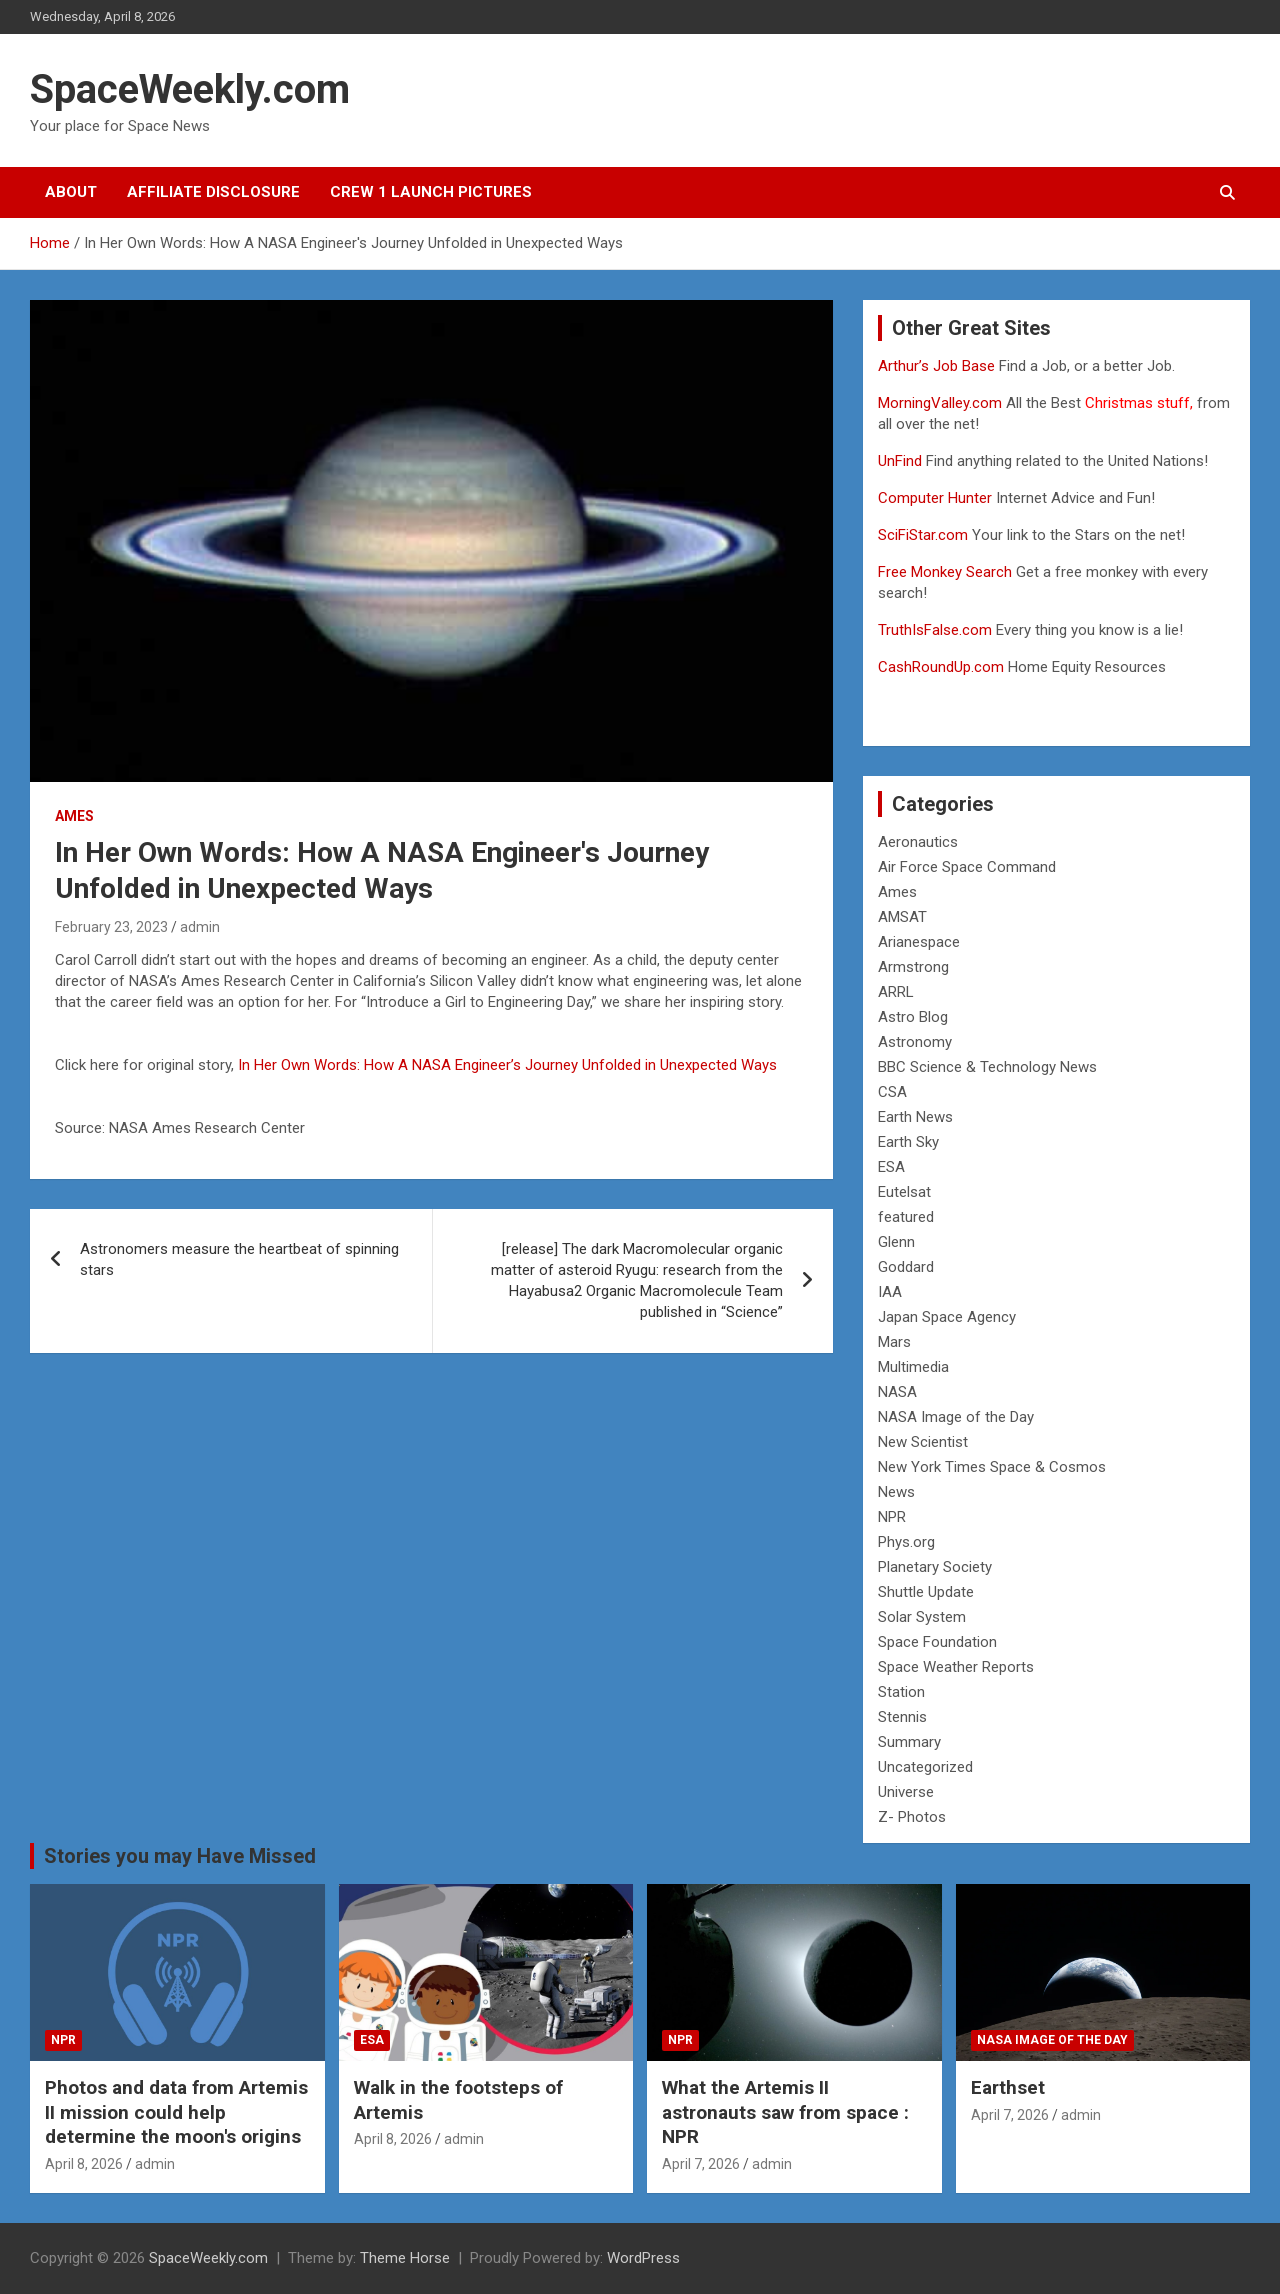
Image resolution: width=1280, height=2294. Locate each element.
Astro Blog (913, 1017)
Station (901, 1692)
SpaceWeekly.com (190, 89)
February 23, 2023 (111, 927)
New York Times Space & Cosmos (992, 1467)
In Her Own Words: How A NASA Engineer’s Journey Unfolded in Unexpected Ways (507, 1065)
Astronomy (915, 1042)
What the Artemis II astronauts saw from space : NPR (785, 2112)
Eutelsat (904, 1192)
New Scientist (923, 1442)
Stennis (902, 1717)
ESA (891, 1167)
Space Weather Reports (956, 1667)
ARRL (896, 992)
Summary (909, 1742)
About (71, 192)
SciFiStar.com (923, 535)
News (896, 1492)
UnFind (902, 461)
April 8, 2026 (84, 2164)
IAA (890, 1292)
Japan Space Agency (947, 1317)
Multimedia (913, 1367)
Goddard (906, 1267)
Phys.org (906, 1542)
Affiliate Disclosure (213, 192)
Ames (74, 816)
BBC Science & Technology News (987, 1067)
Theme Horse (405, 2258)
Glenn (896, 1242)
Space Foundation (937, 1642)
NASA (897, 1392)
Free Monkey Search (945, 572)
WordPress (643, 2258)
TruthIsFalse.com (935, 630)
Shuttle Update (926, 1592)
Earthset (1008, 2087)
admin (200, 927)
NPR (892, 1517)
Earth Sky (908, 1142)
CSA (892, 1092)
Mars (894, 1342)
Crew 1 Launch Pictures (431, 192)
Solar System (922, 1617)
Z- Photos (912, 1817)
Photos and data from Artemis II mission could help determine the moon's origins (176, 2112)
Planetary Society (935, 1567)
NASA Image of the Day (956, 1417)
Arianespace (919, 942)
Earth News (915, 1117)
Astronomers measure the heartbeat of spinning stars (239, 1259)
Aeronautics (918, 842)
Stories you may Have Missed (180, 1856)
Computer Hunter (935, 498)
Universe (906, 1792)
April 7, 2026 (701, 2164)
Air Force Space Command (967, 867)
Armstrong (913, 967)
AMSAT (902, 917)
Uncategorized (925, 1767)
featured (906, 1217)
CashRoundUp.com (941, 667)
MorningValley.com (940, 403)
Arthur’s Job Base (938, 366)
